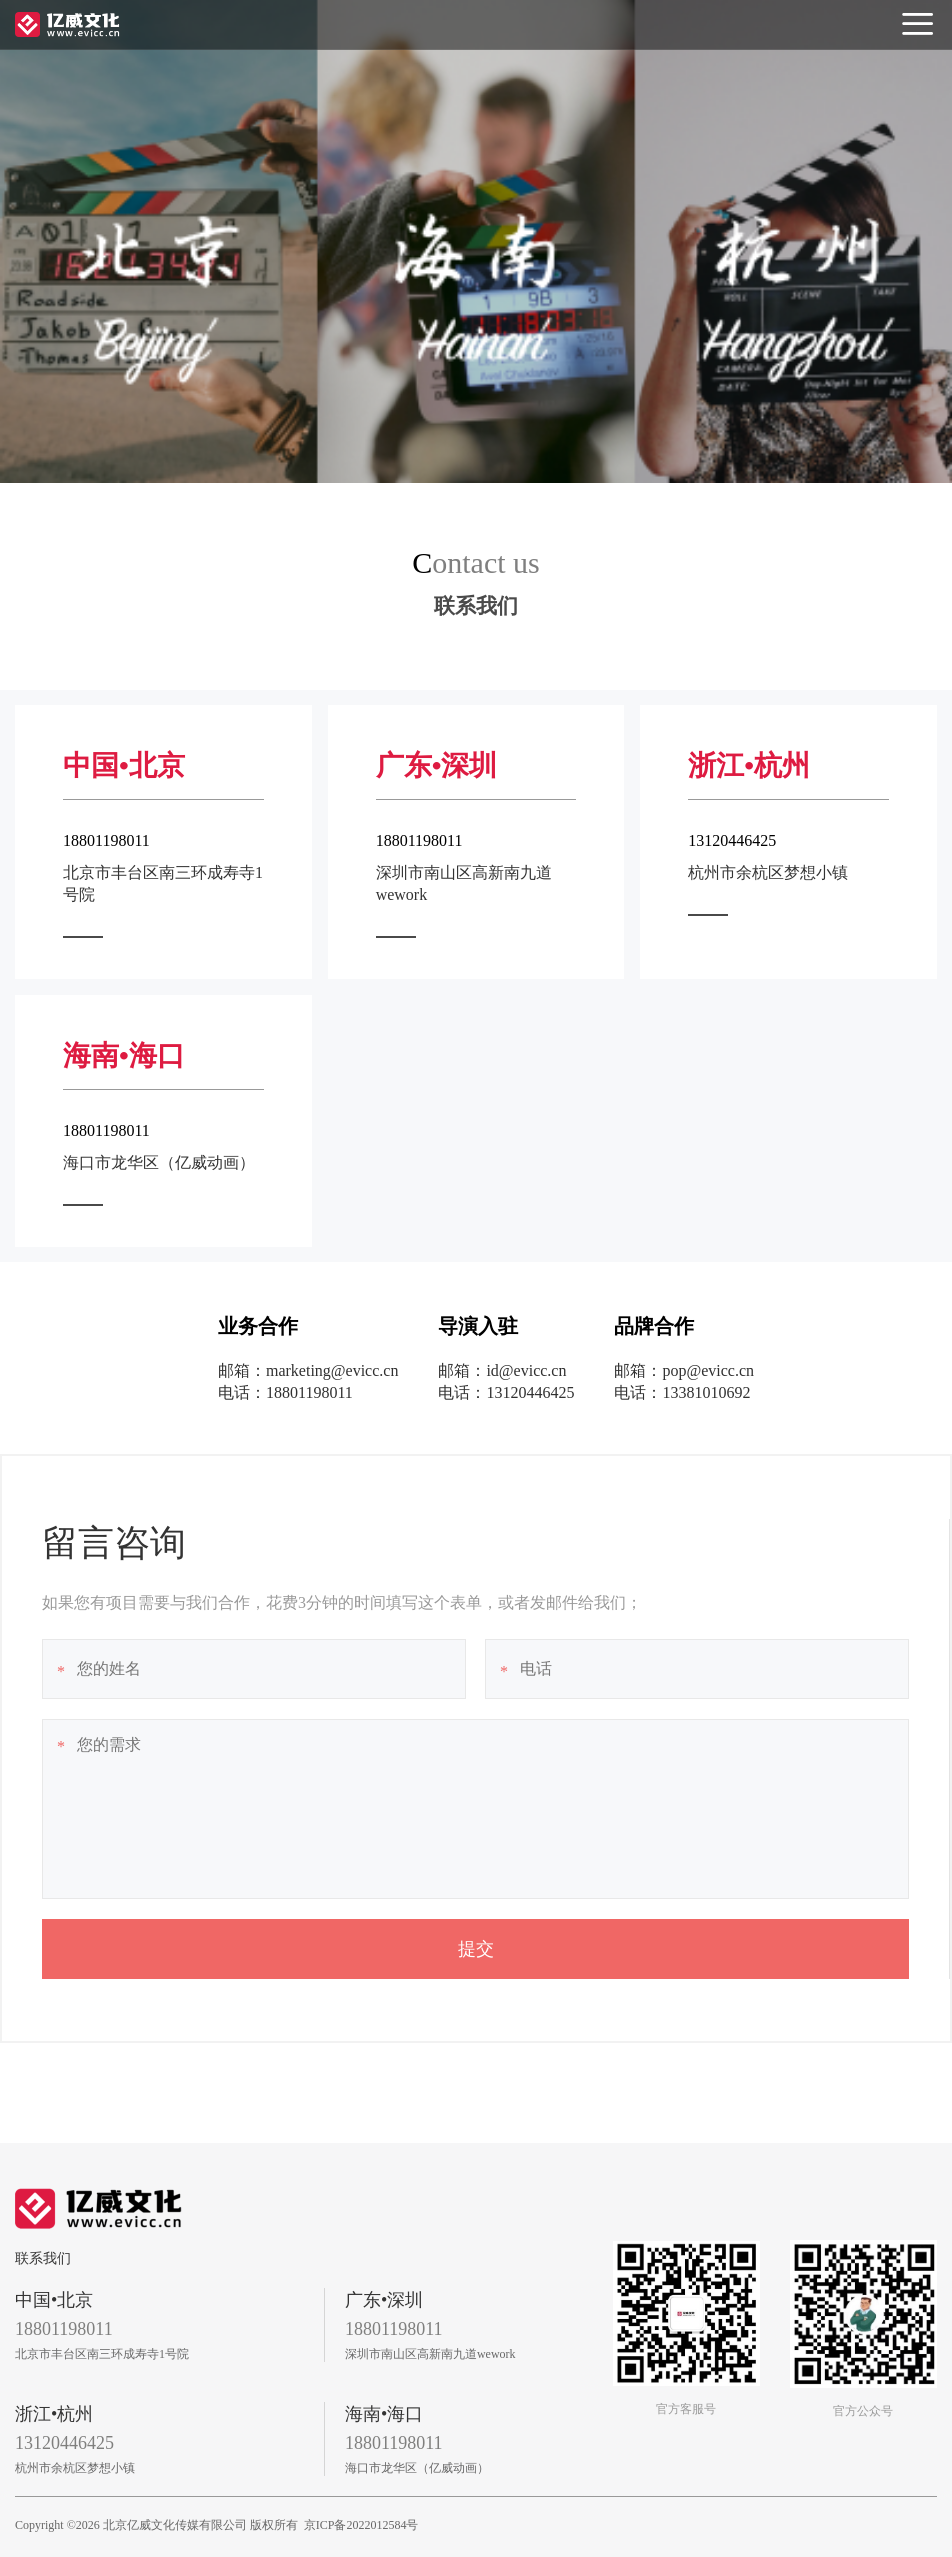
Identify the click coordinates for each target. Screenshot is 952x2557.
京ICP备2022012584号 (361, 2525)
